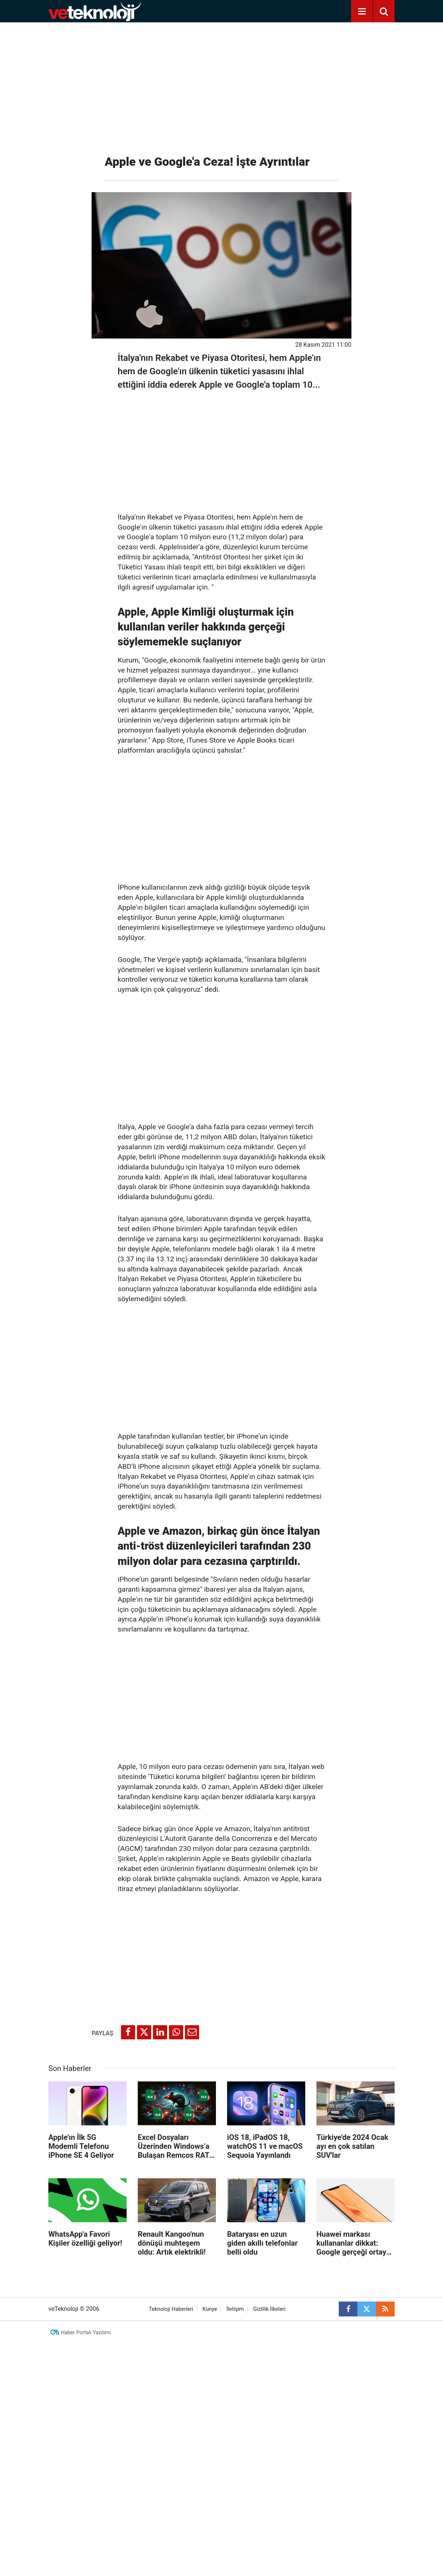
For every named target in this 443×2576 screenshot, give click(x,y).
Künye (210, 2309)
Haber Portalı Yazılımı (86, 2332)
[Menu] (362, 11)
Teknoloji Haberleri (171, 2309)
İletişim (235, 2309)
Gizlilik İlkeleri (269, 2309)
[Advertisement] (221, 86)
